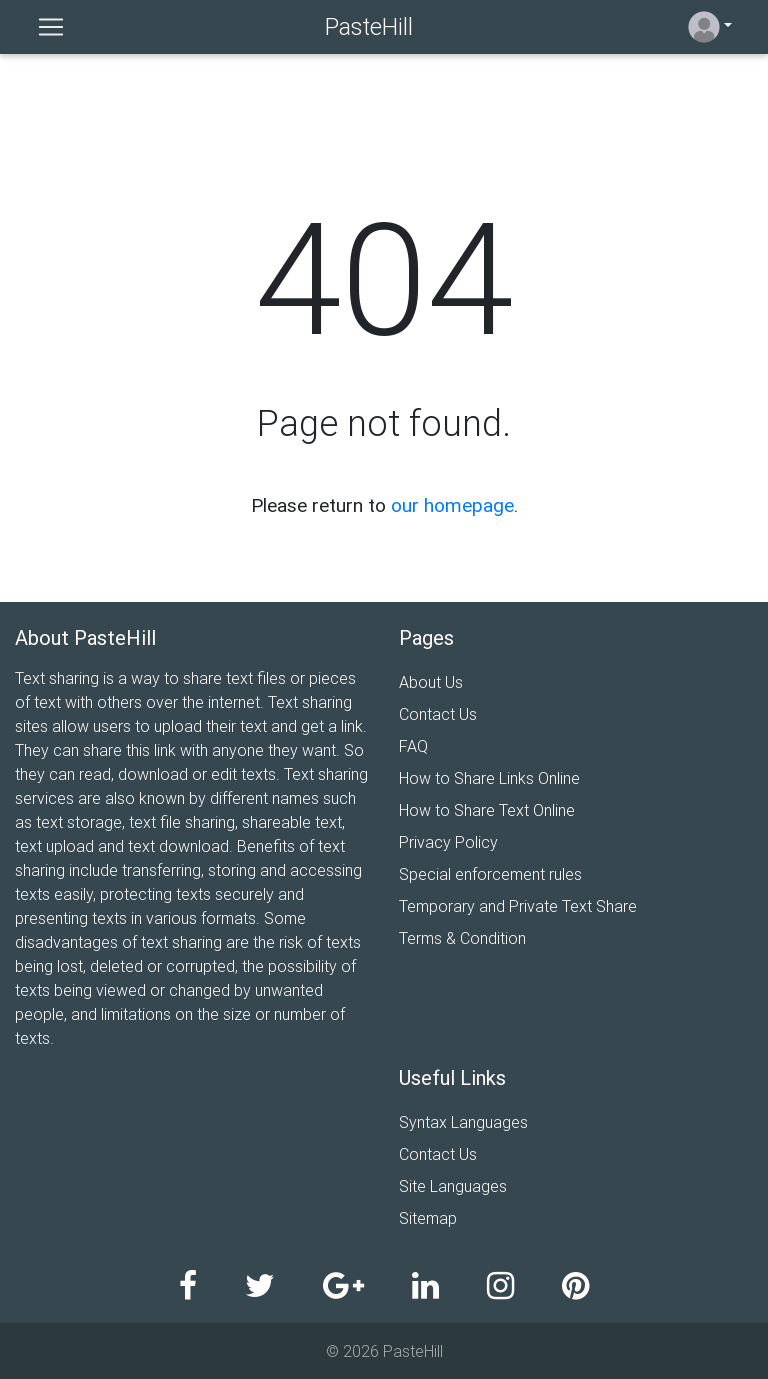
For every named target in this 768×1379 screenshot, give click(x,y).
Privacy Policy (448, 842)
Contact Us (438, 714)
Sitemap (428, 1218)
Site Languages (453, 1186)
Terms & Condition (462, 938)
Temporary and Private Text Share (518, 906)
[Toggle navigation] (51, 27)
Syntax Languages (463, 1122)
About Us (431, 682)
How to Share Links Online (489, 778)
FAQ (413, 746)
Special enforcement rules (490, 874)
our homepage (452, 505)
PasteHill (369, 26)
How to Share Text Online (487, 810)
